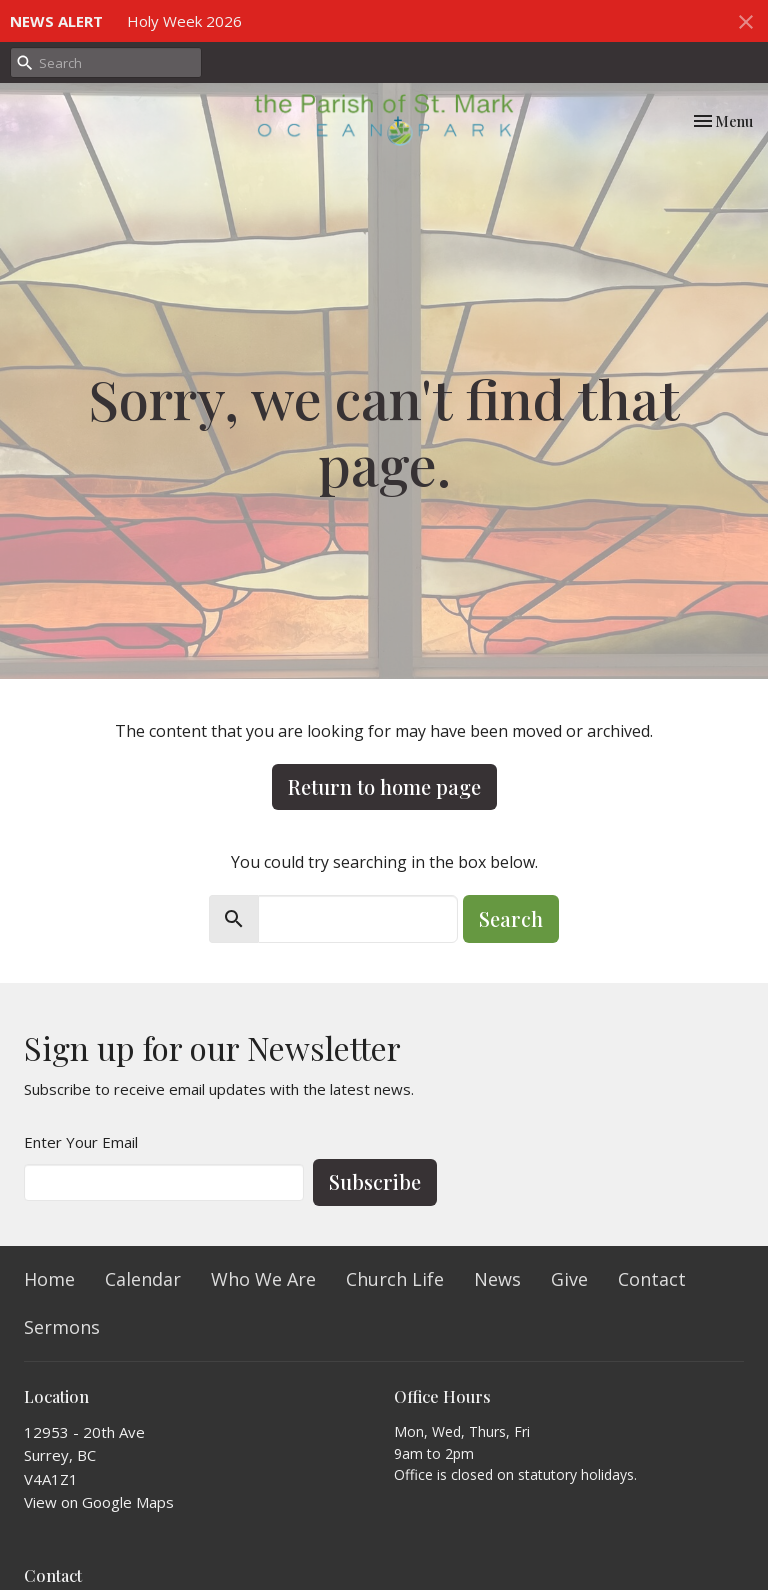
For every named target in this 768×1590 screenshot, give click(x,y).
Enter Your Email (81, 1142)
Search (511, 918)
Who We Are (263, 1279)
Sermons (62, 1327)
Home (49, 1279)
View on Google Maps (99, 1502)
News (497, 1279)
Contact (652, 1279)
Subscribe (375, 1181)
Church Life (395, 1279)
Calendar (143, 1279)
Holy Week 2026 (184, 21)
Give (569, 1279)
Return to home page (384, 786)
